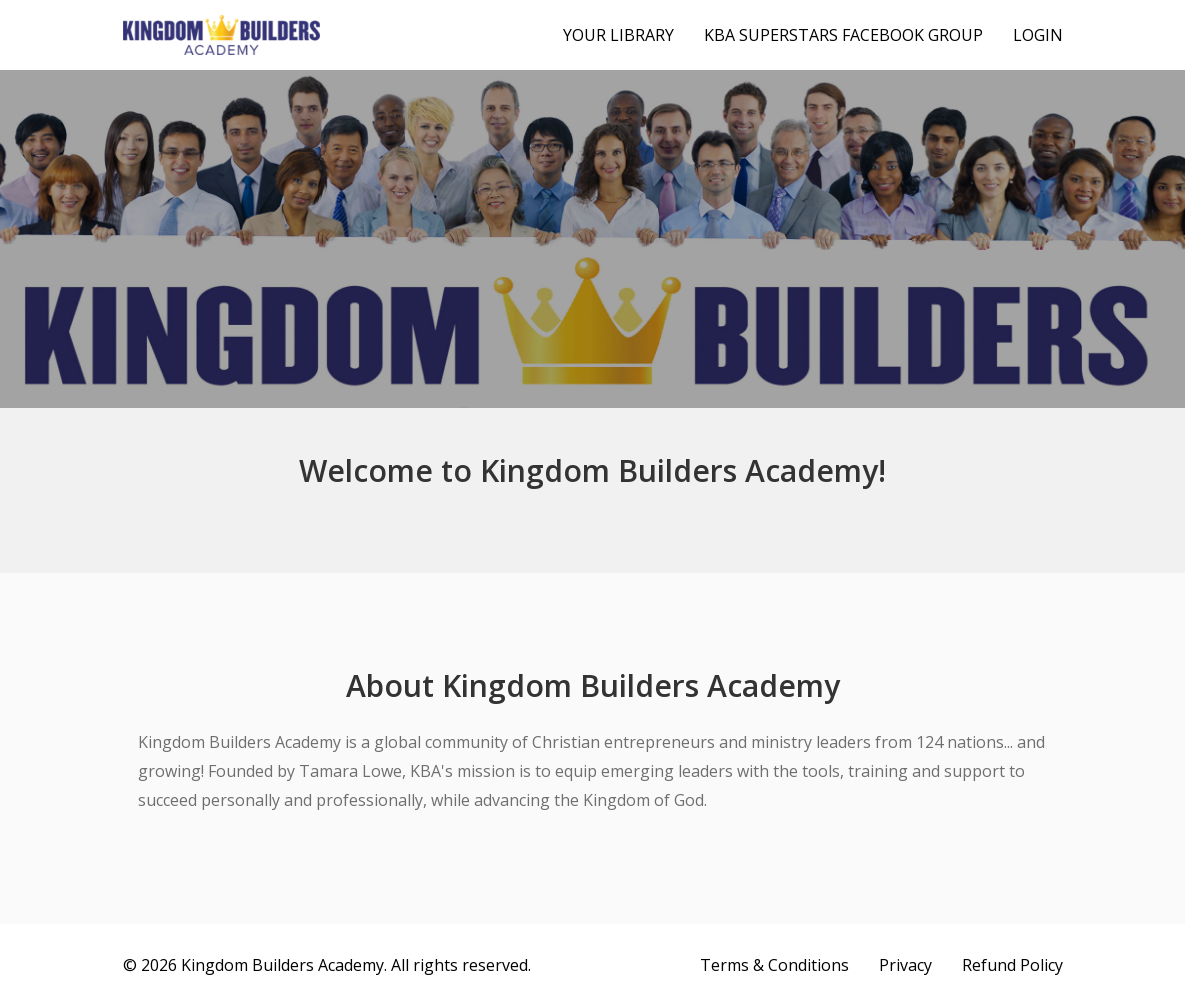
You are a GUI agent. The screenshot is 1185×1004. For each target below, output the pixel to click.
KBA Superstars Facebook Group (843, 35)
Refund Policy (1012, 965)
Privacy (905, 965)
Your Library (618, 35)
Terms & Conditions (774, 965)
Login (1038, 35)
